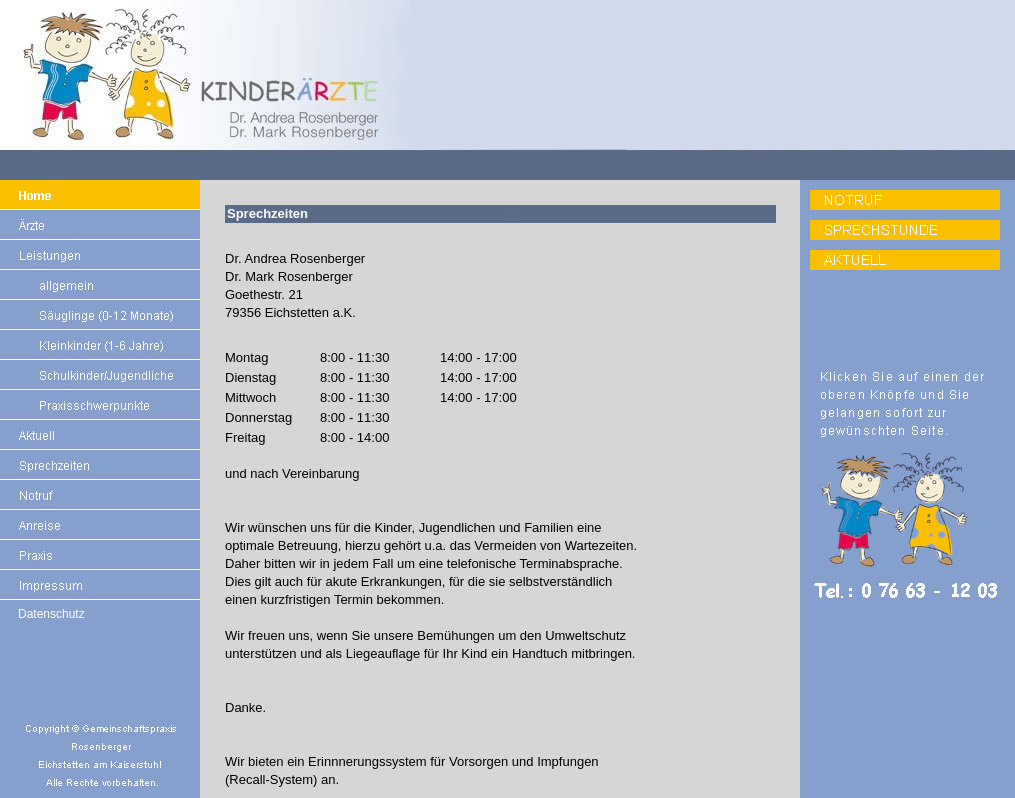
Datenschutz (51, 614)
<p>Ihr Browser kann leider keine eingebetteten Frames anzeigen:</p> (500, 489)
